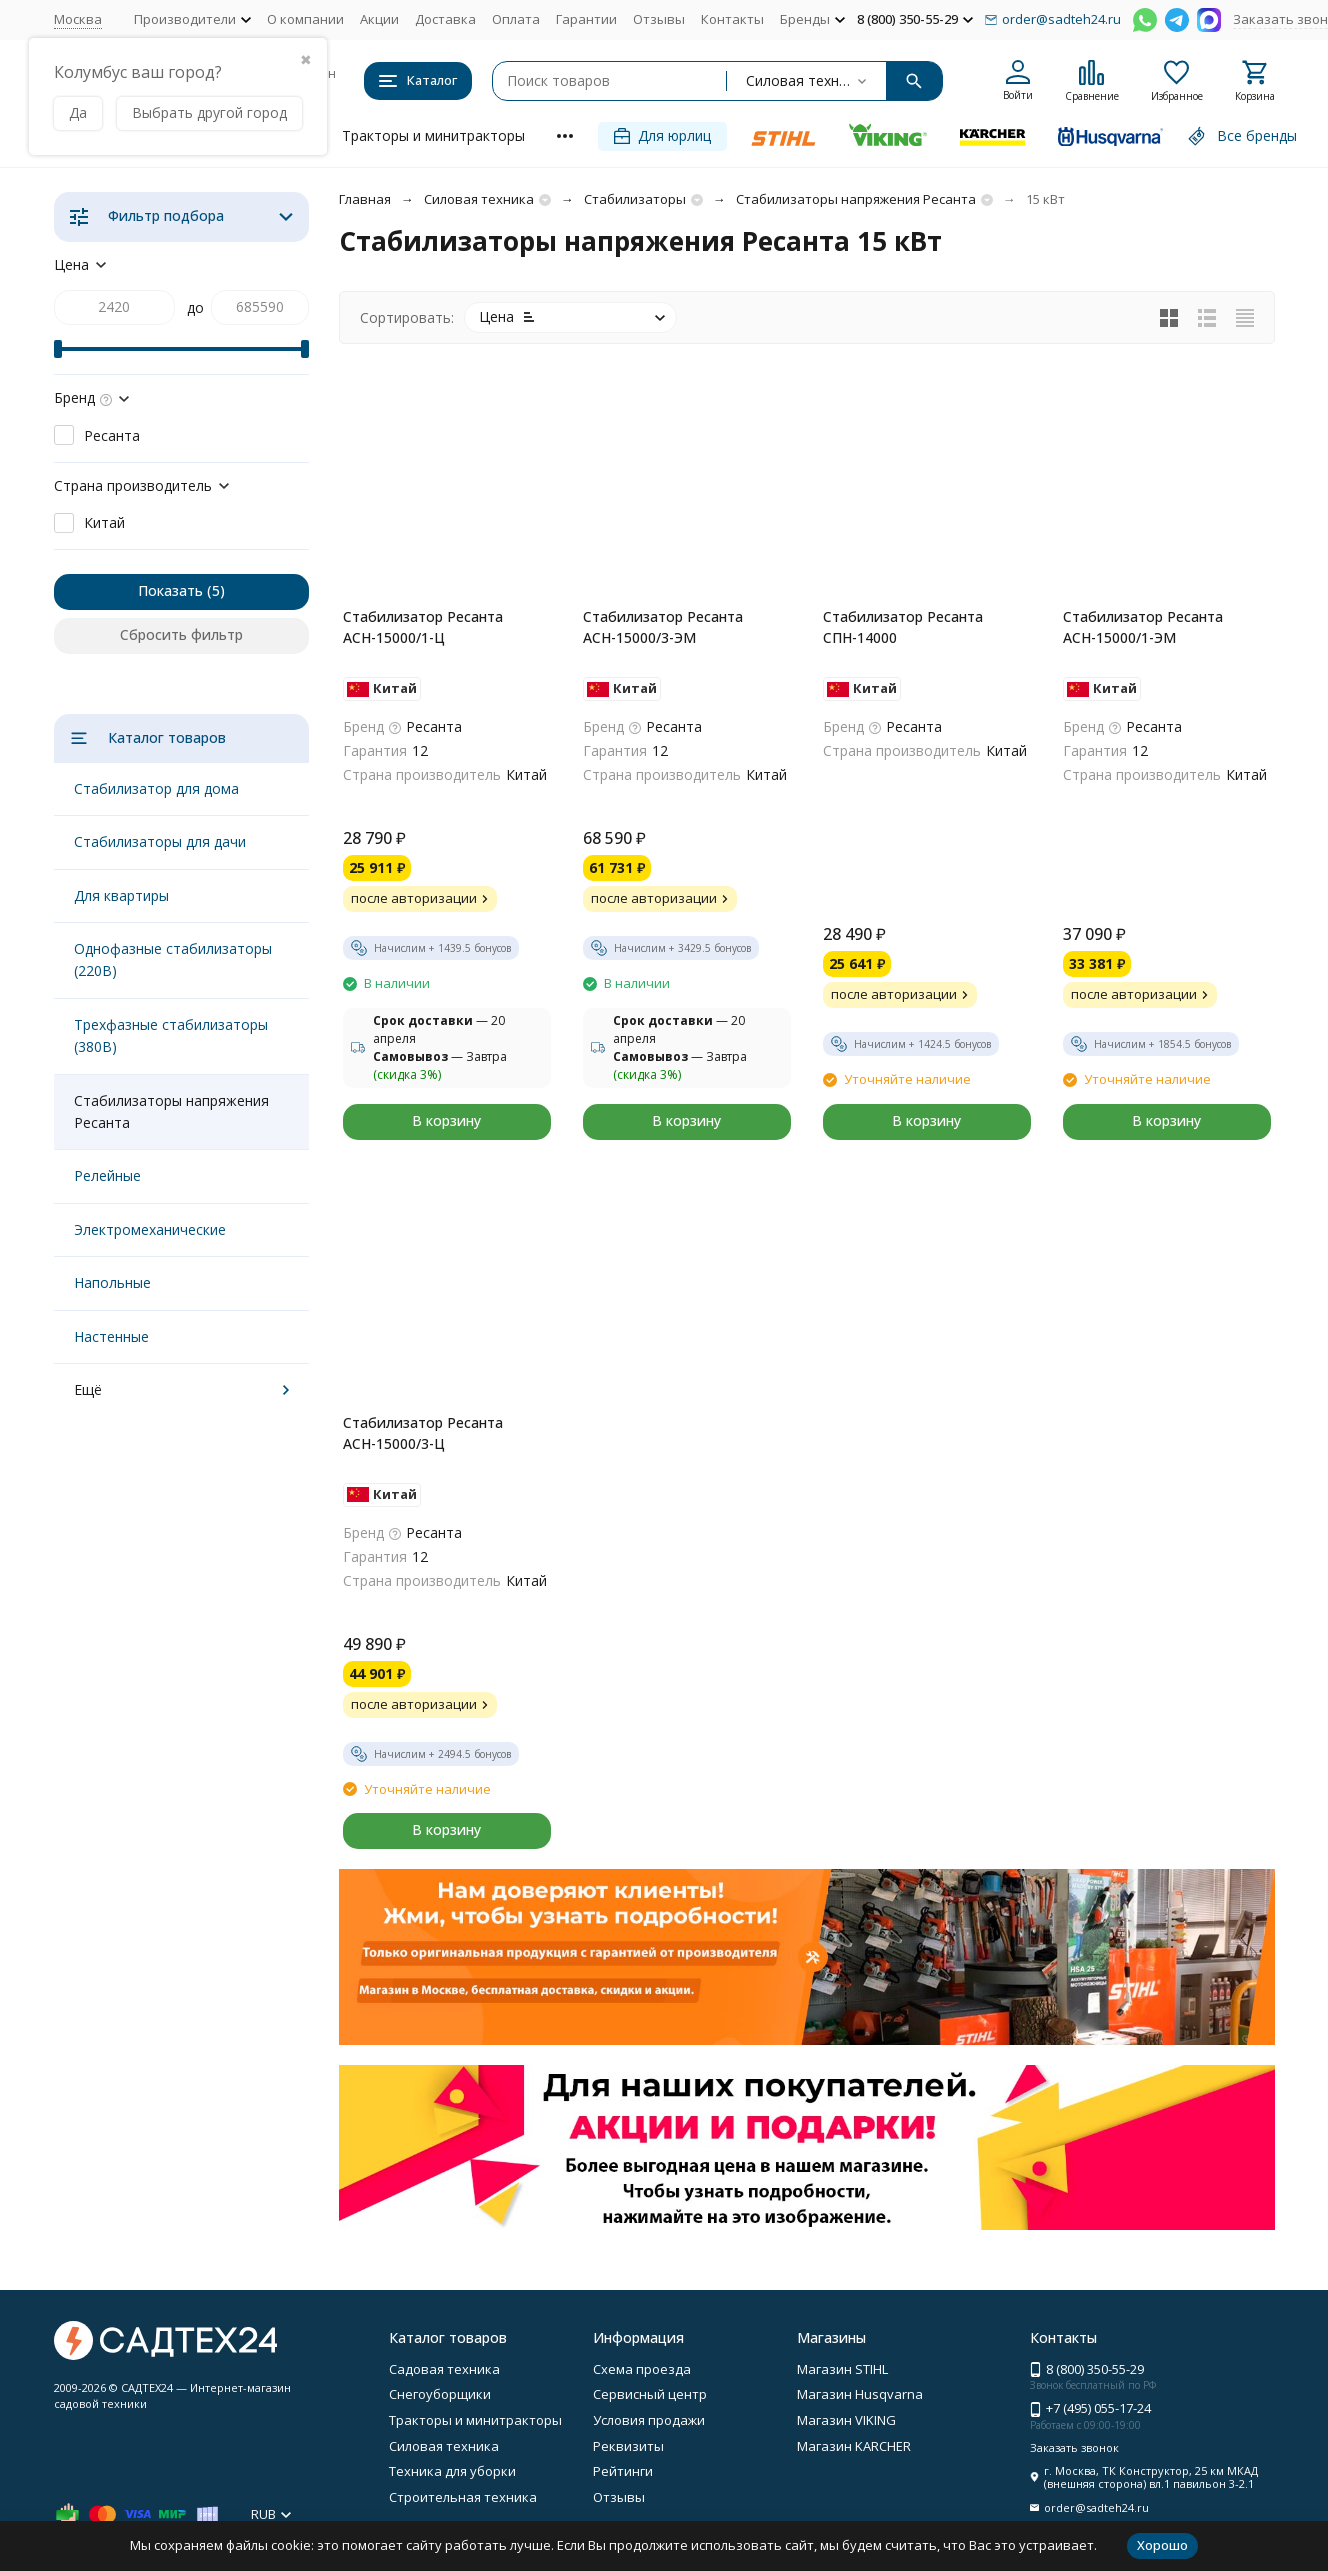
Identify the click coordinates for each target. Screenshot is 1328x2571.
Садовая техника (444, 2369)
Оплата (516, 19)
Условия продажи (649, 2420)
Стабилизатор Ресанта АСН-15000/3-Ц (423, 1433)
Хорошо (1162, 2545)
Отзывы (659, 19)
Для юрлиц (662, 135)
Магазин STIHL (842, 2369)
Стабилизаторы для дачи (160, 841)
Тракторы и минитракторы (433, 135)
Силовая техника (479, 199)
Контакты (732, 19)
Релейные (107, 1175)
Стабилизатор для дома (156, 788)
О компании (305, 19)
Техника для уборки (452, 2471)
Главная (365, 199)
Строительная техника (463, 2497)
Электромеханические (150, 1229)
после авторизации (422, 898)
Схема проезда (642, 2369)
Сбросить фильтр (181, 634)
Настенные (111, 1336)
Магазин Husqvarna (860, 2394)
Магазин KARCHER (854, 2446)
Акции (379, 19)
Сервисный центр (650, 2394)
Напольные (112, 1282)
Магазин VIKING (846, 2420)
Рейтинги (623, 2471)
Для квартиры (121, 895)
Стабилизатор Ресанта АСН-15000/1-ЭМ (1143, 627)
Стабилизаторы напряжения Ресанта (856, 199)
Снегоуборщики (440, 2394)
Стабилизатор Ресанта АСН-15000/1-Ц (423, 627)
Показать (170, 590)
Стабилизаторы (635, 199)
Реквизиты (628, 2446)
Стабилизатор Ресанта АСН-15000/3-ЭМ (663, 627)
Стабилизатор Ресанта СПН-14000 (903, 627)
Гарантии (586, 19)
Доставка (445, 19)
